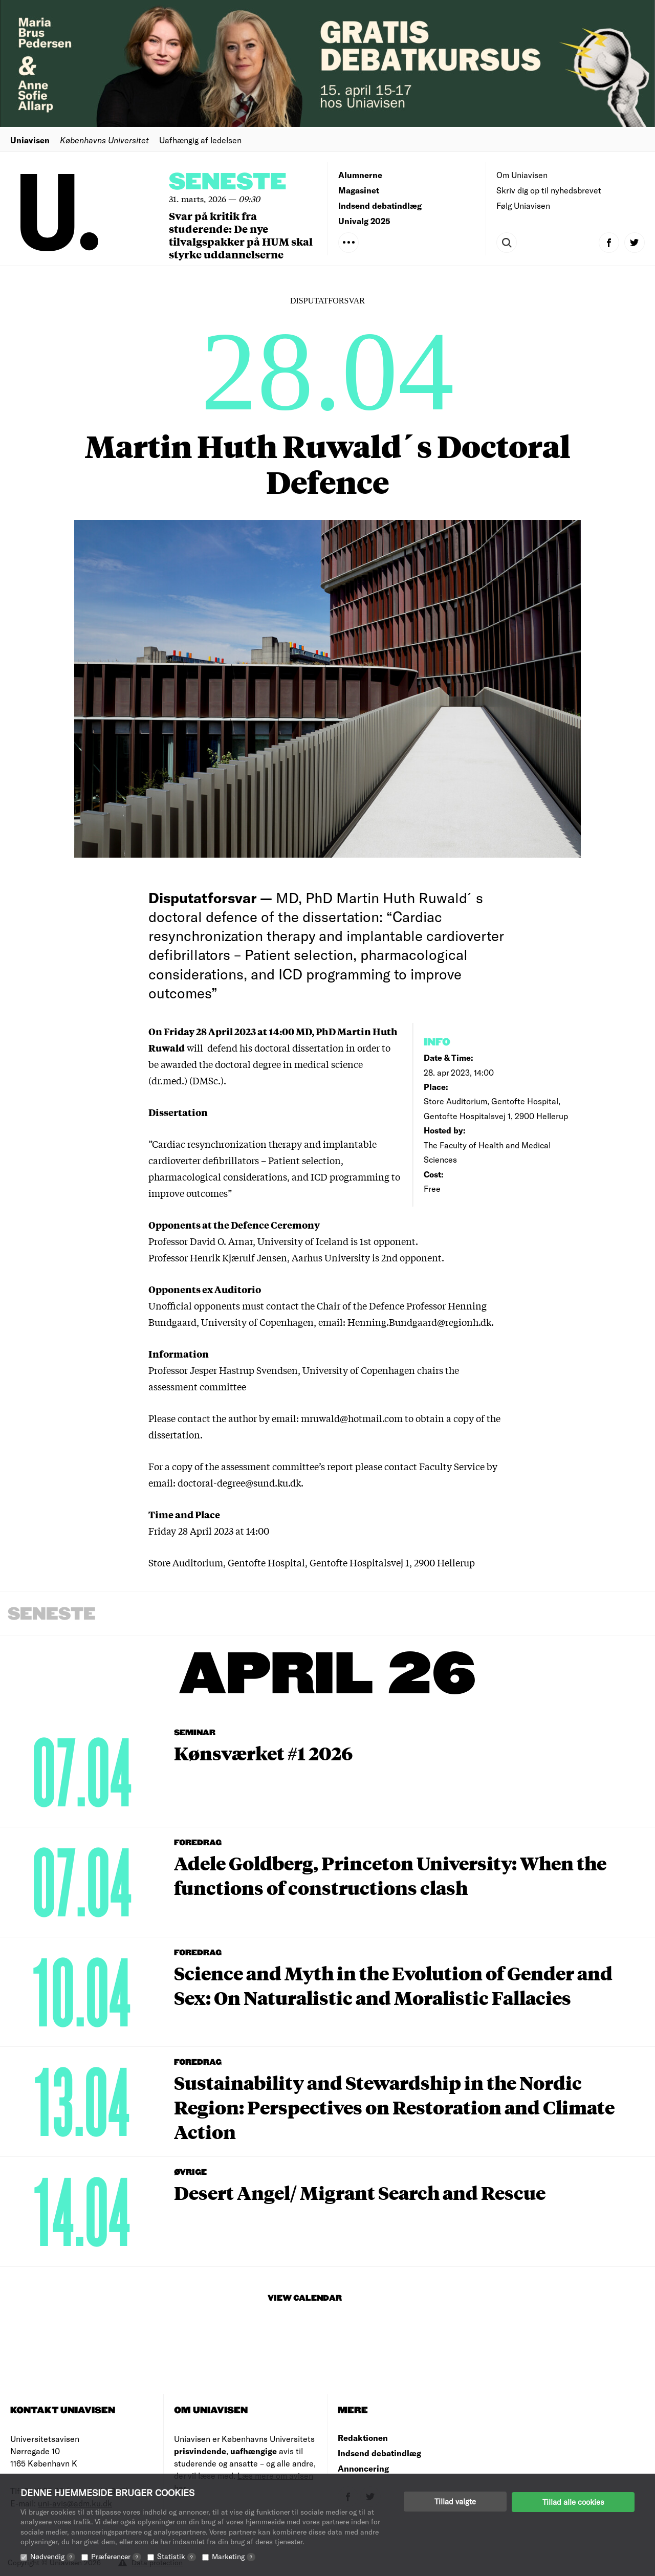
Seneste (228, 182)
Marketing (233, 2556)
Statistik (176, 2556)
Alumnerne (360, 175)
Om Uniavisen (522, 175)
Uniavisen (30, 140)
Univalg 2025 (364, 221)
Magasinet (358, 190)
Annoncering (363, 2468)
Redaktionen (363, 2437)
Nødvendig (52, 2556)
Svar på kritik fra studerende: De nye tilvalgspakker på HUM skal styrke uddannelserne (241, 234)
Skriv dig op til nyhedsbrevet (548, 190)
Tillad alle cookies (573, 2501)
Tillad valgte (455, 2501)
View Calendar (305, 2298)
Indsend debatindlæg (380, 205)
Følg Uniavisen (523, 205)
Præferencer (116, 2556)
